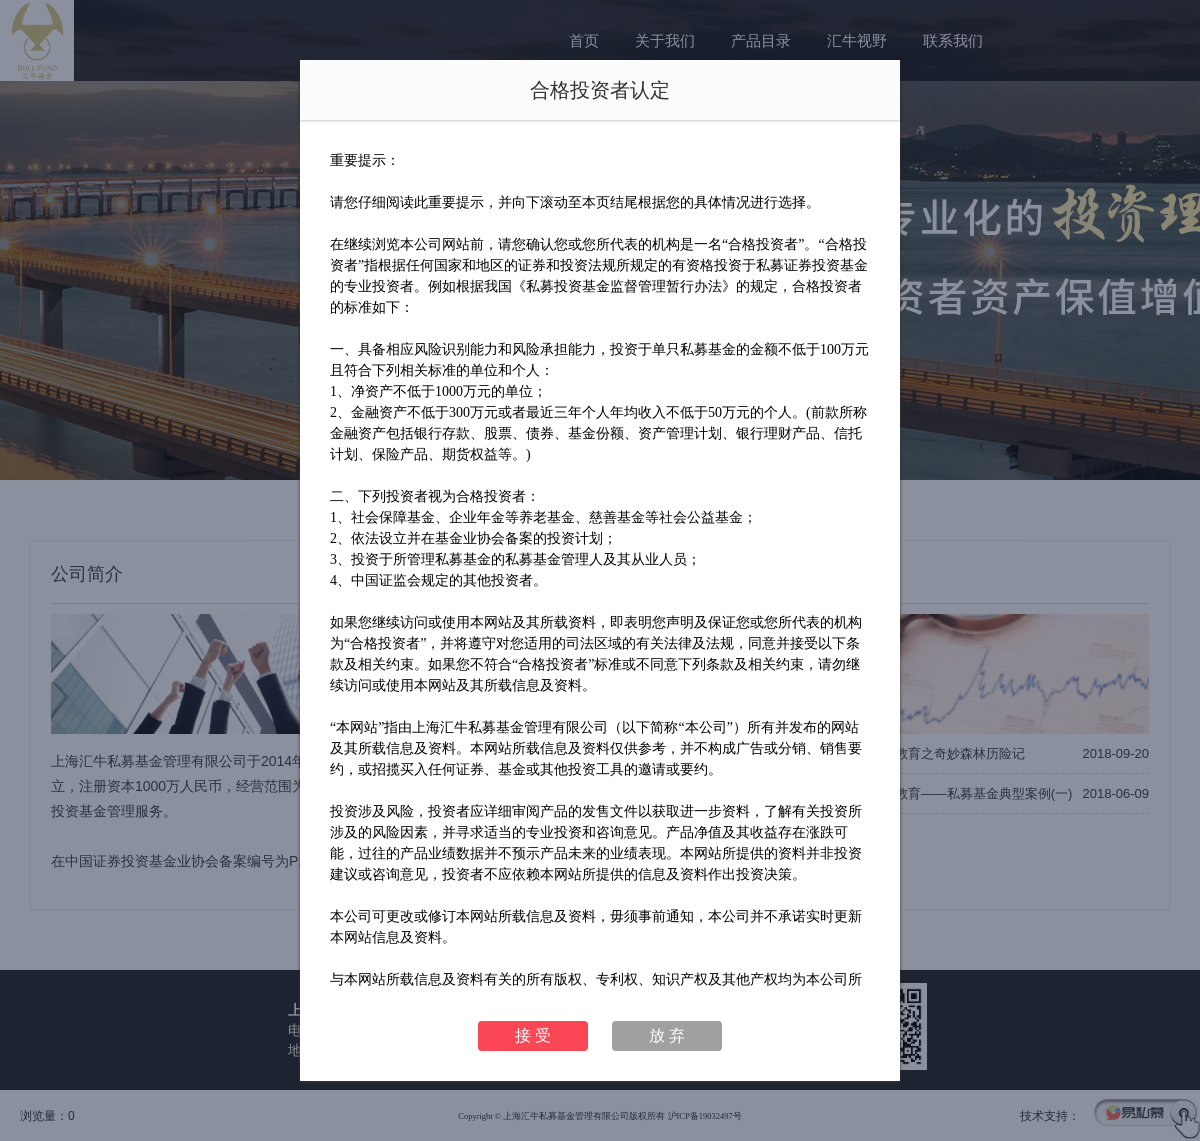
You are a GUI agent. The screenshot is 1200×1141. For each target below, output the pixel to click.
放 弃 (667, 1035)
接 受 (533, 1035)
